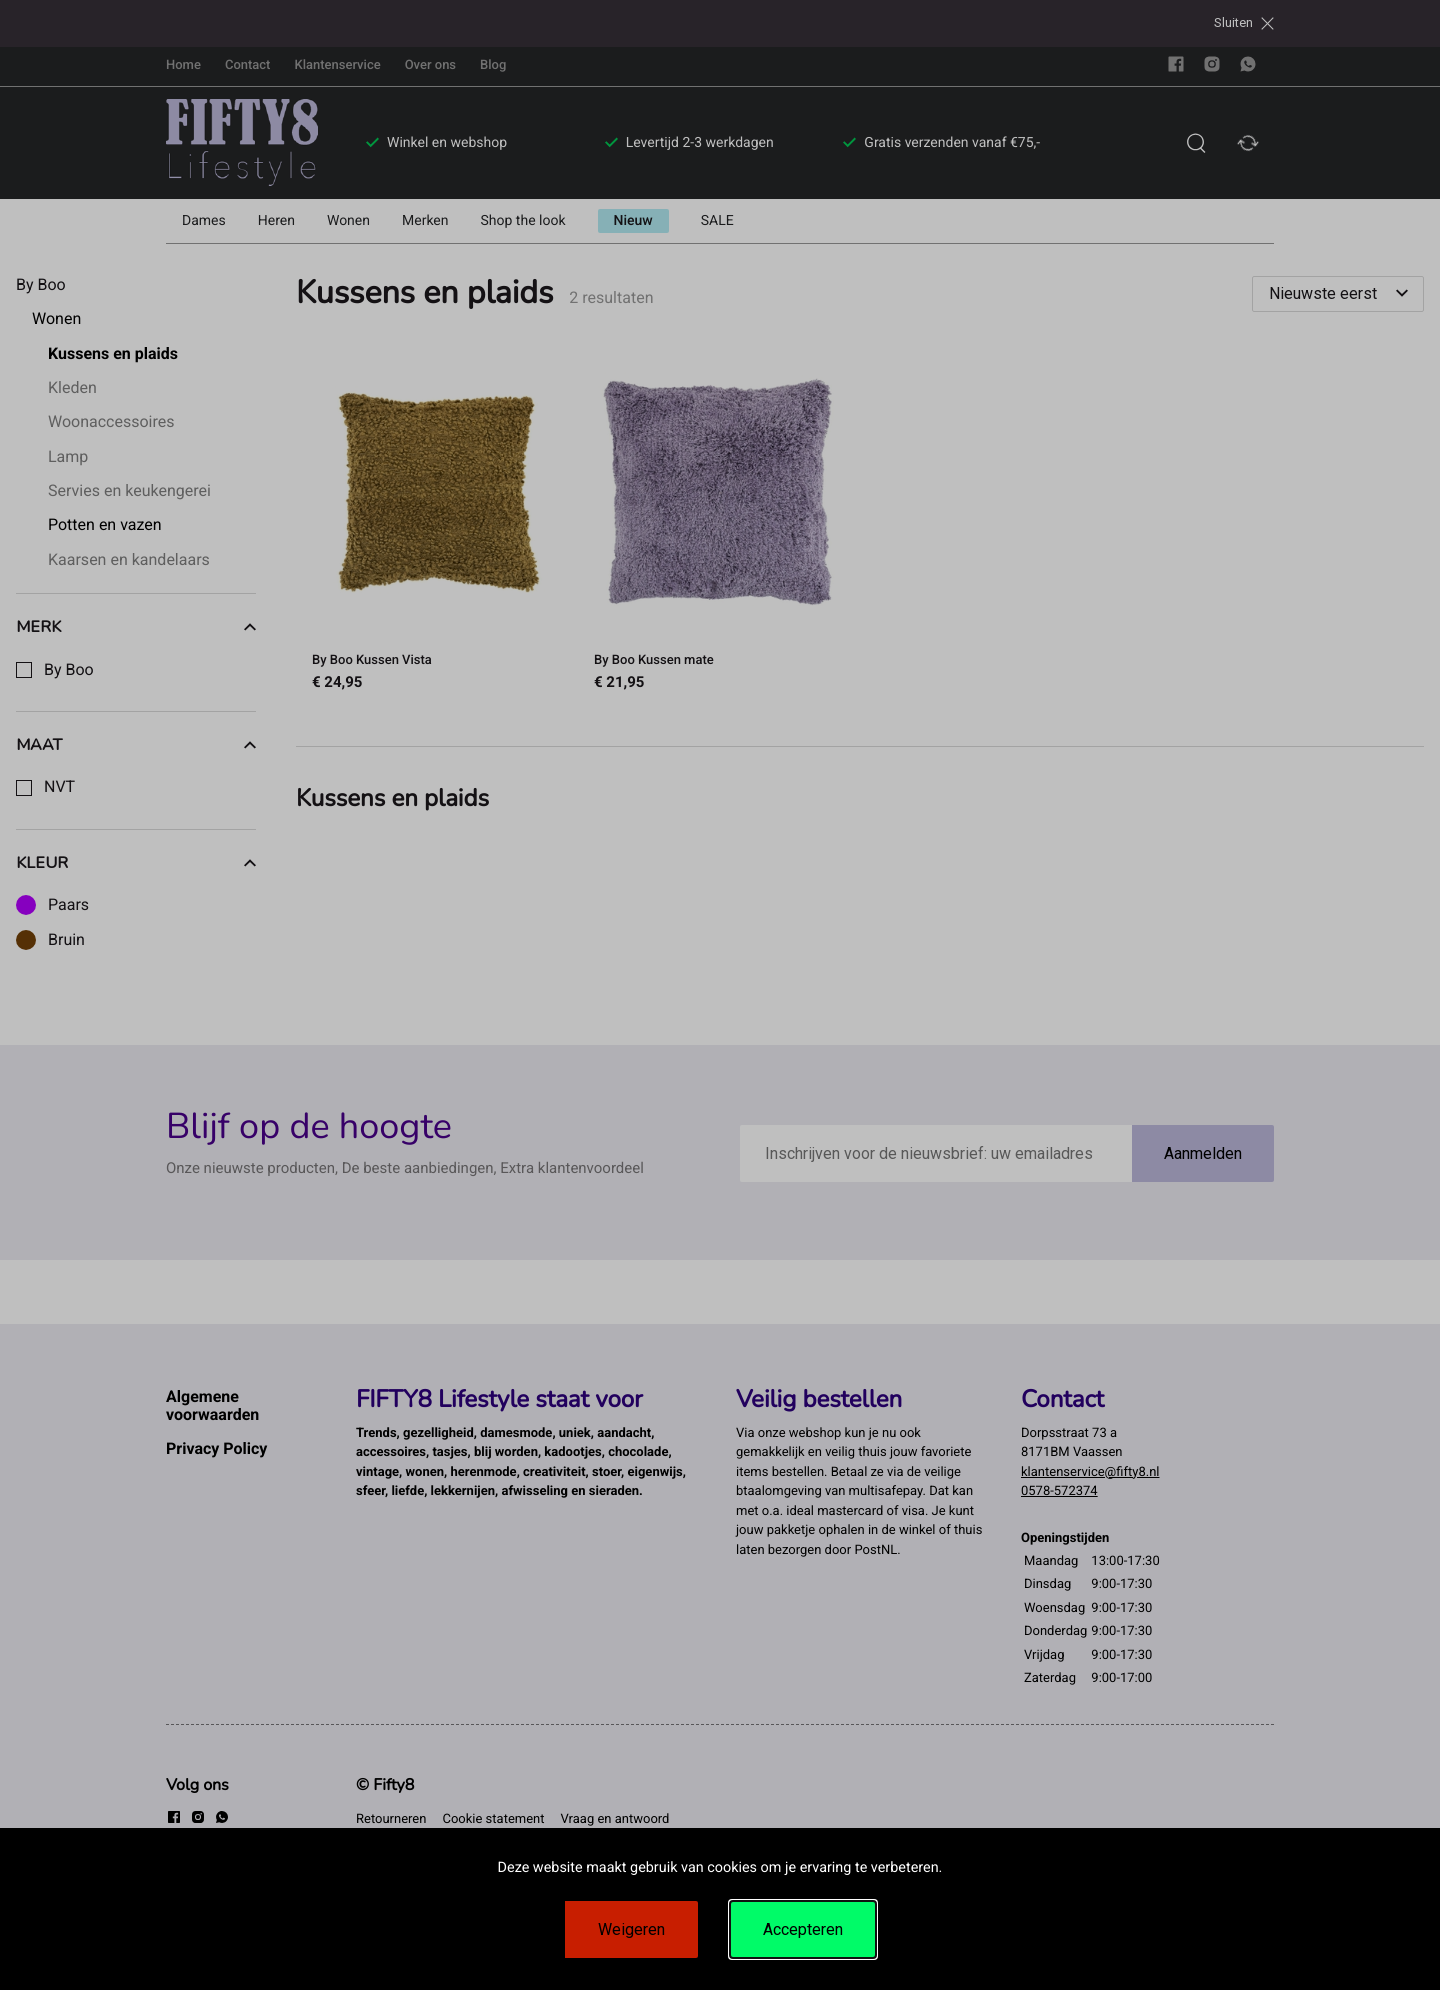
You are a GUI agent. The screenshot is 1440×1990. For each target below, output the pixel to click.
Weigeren (631, 1929)
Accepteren (803, 1929)
